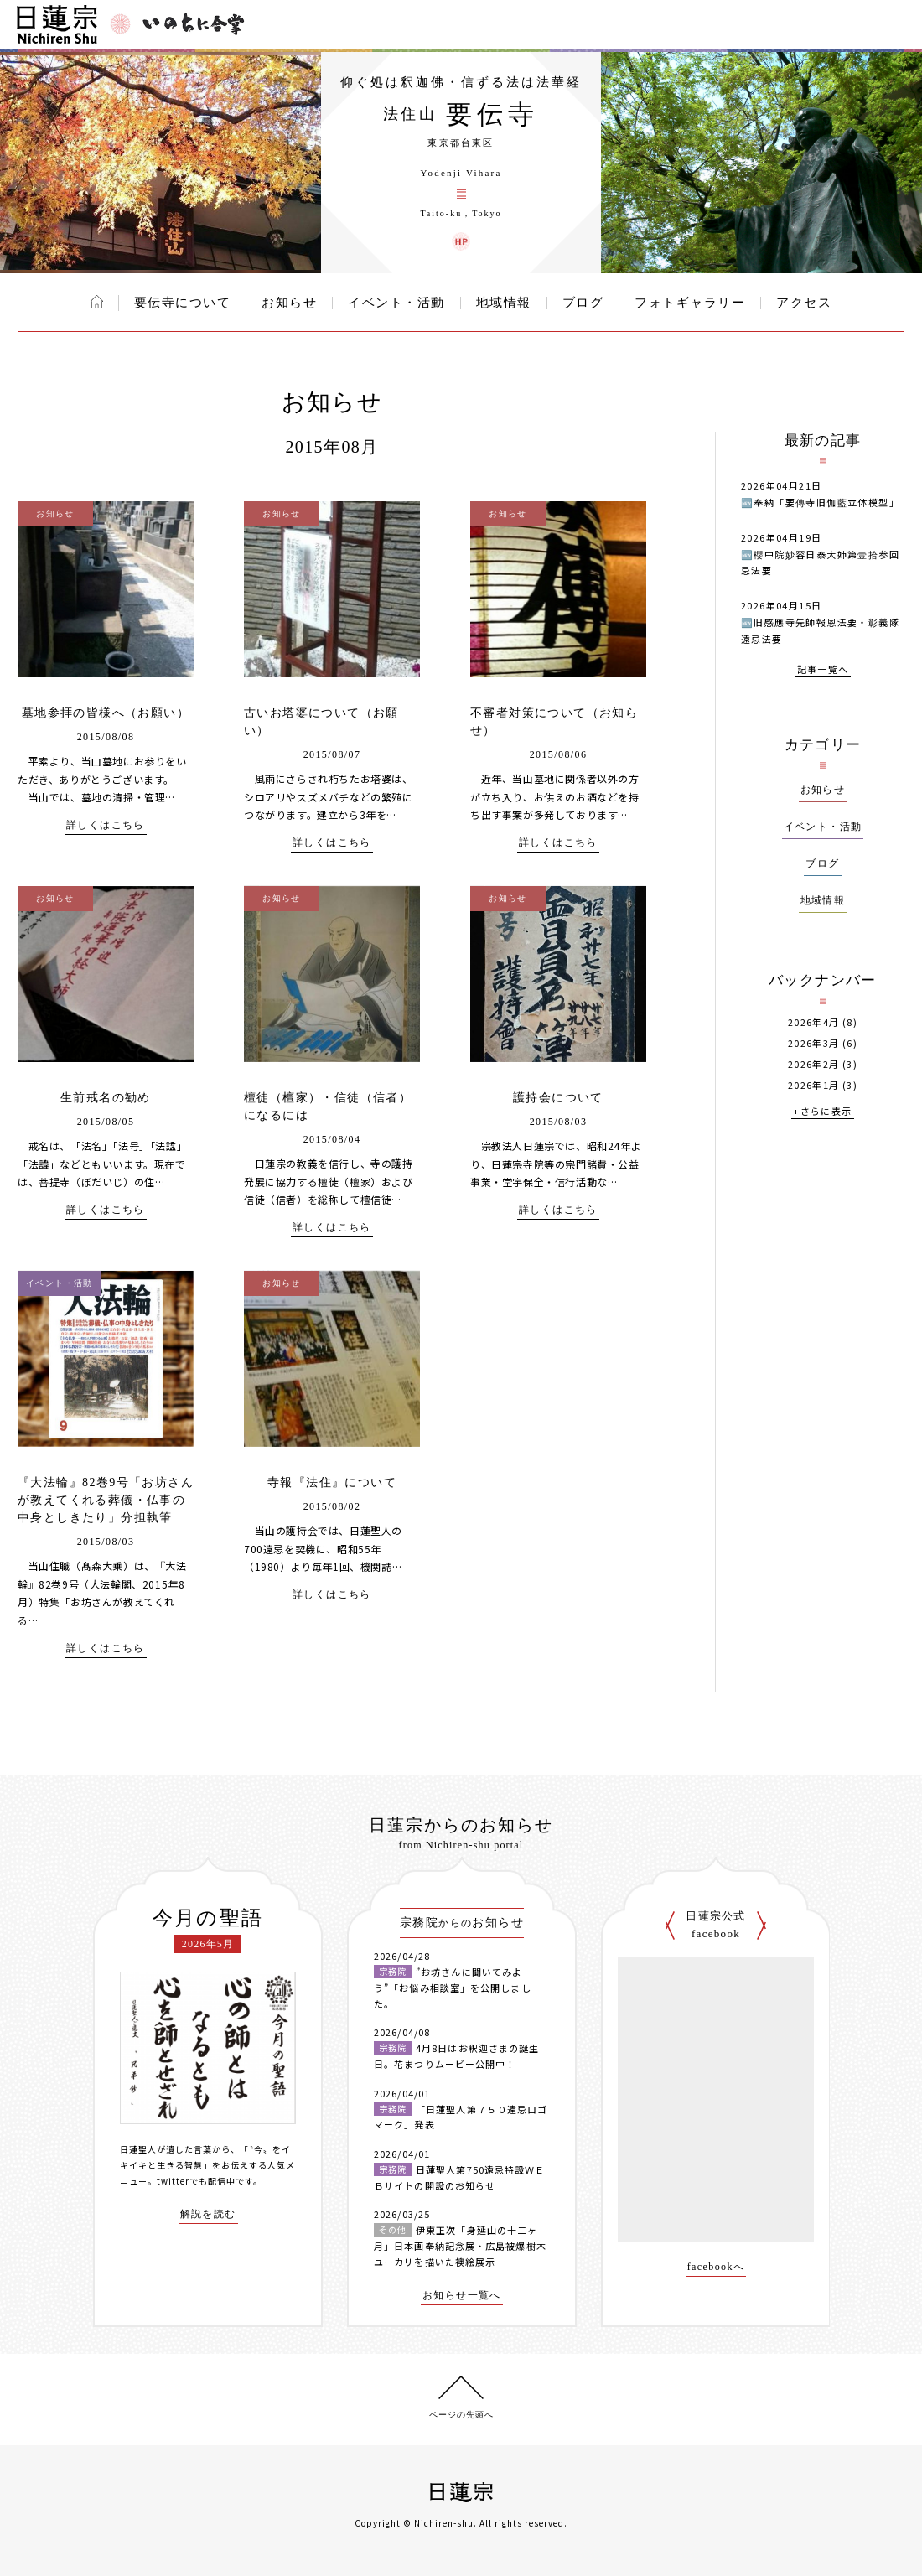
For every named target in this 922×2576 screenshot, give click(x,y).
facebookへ (716, 2267)
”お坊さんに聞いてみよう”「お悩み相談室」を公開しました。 (452, 1987)
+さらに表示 (822, 1112)
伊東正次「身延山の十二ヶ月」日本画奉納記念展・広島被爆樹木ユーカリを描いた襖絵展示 (460, 2245)
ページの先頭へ (461, 2414)
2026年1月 (814, 1085)
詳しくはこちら (105, 825)
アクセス (803, 302)
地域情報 (503, 302)
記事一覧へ (823, 670)
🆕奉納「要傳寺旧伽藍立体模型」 (820, 502)
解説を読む (208, 2214)
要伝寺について (182, 302)
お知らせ (289, 302)
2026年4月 (814, 1022)
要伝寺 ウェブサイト (461, 241)
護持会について (558, 1097)
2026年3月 (814, 1043)
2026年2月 (814, 1064)
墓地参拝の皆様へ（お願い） (105, 713)
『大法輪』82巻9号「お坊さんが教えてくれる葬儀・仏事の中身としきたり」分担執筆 (106, 1500)
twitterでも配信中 (196, 2180)
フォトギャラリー (690, 302)
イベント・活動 (396, 302)
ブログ (583, 302)
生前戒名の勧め (105, 1097)
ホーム (97, 301)
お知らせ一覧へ (461, 2295)
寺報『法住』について (331, 1482)
